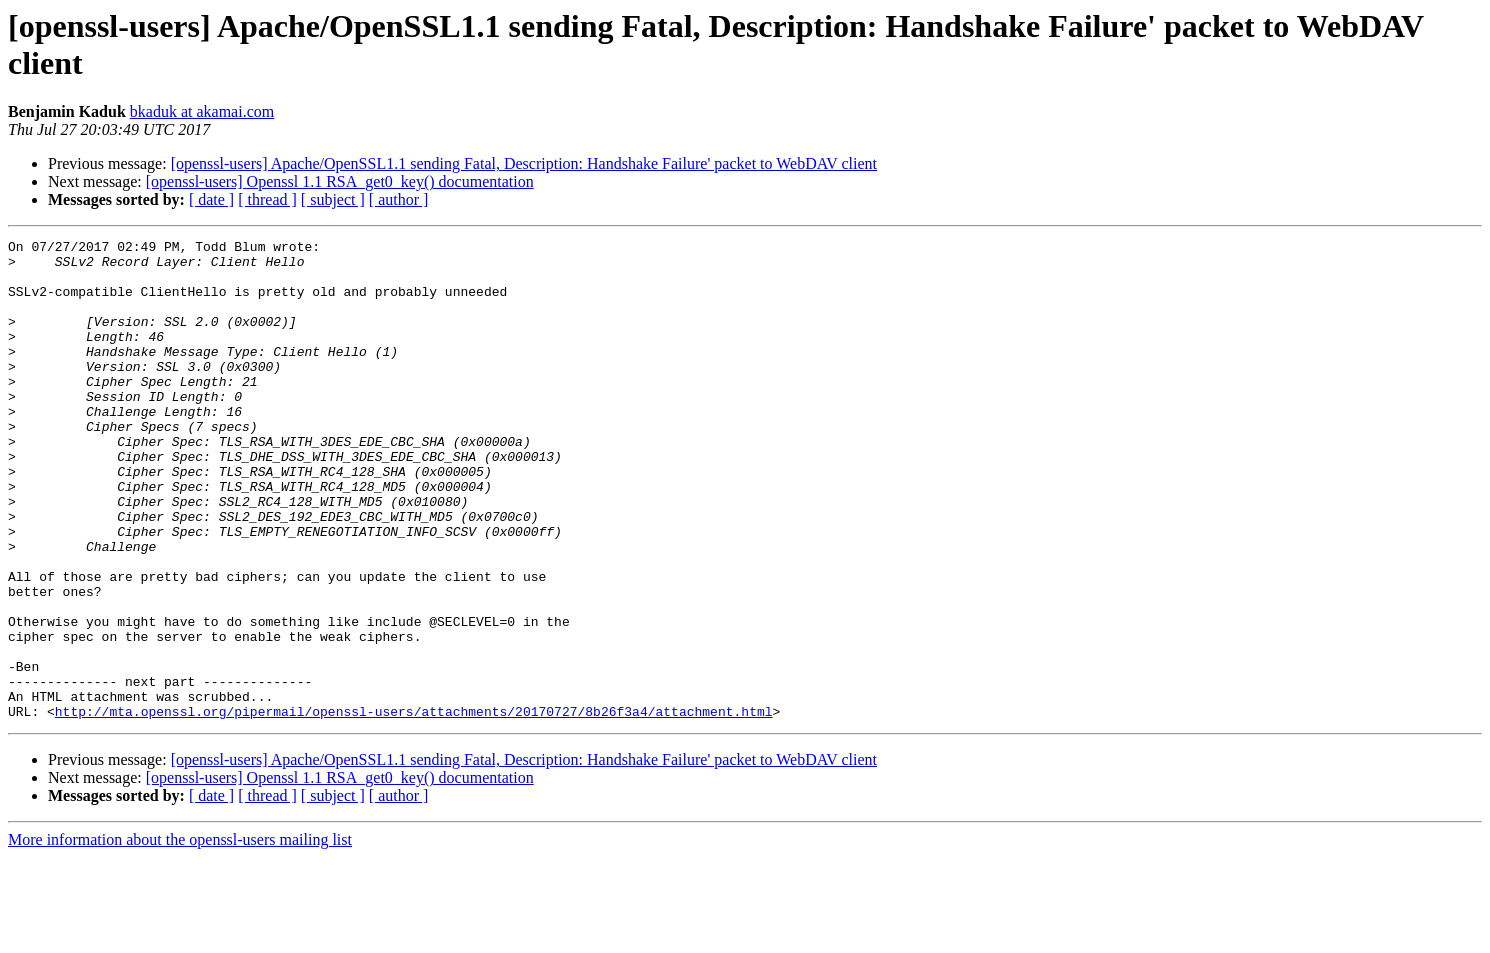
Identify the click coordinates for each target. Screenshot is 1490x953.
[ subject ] (333, 199)
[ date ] (211, 199)
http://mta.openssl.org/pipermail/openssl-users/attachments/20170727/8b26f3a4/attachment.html (414, 807)
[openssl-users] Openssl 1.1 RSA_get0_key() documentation (340, 181)
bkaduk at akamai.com (202, 111)
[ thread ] (267, 199)
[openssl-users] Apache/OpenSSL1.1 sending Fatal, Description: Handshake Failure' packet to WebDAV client (524, 163)
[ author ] (399, 199)
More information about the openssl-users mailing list (180, 935)
